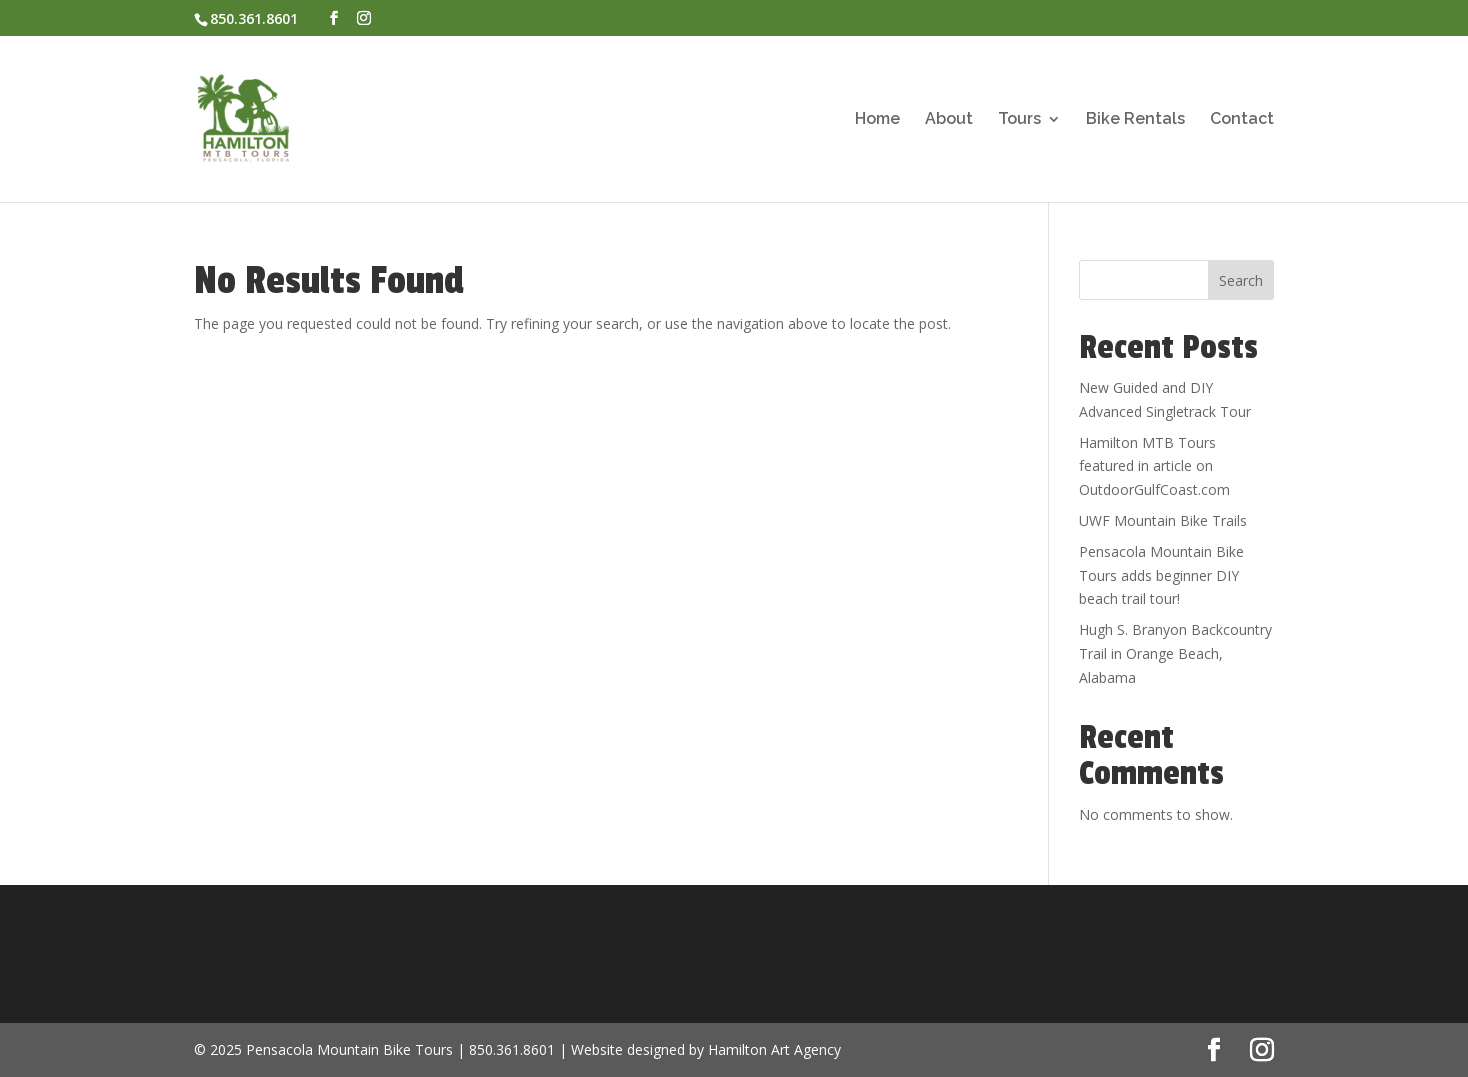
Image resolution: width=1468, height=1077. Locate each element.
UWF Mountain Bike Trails (1163, 520)
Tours (1019, 120)
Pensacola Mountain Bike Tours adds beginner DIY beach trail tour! (1161, 575)
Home (877, 120)
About (949, 120)
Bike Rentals (1135, 120)
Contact (1242, 120)
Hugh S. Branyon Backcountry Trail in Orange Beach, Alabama (1175, 653)
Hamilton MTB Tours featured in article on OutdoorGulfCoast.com (1154, 466)
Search (1241, 280)
